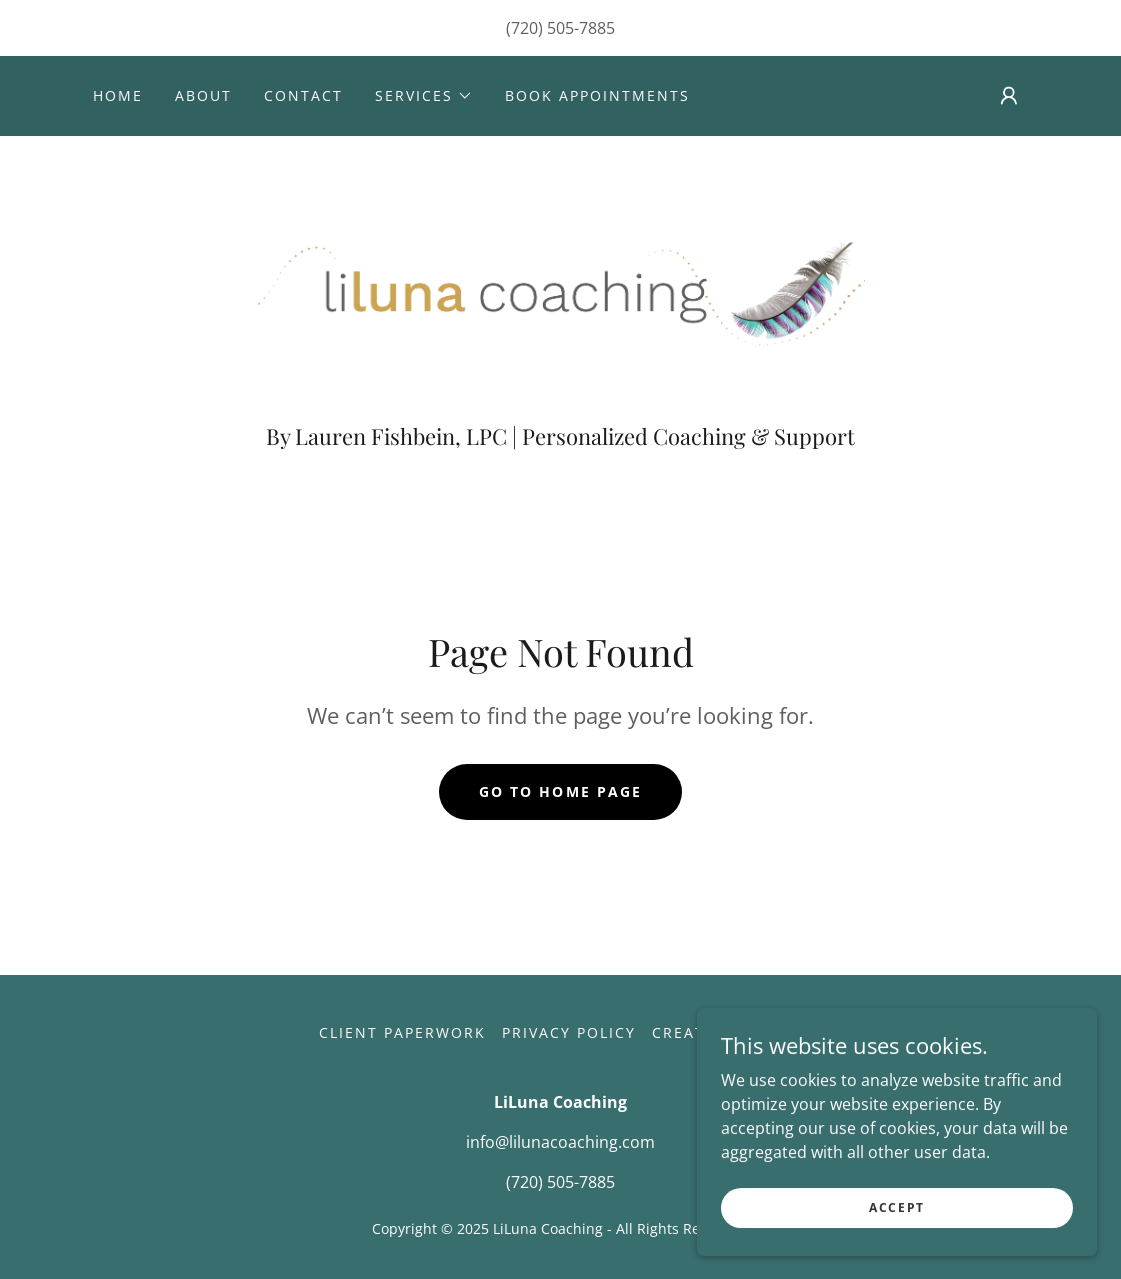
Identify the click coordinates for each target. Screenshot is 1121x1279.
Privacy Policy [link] (569, 1032)
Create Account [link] (727, 1032)
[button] (424, 96)
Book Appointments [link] (597, 95)
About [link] (203, 95)
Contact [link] (303, 95)
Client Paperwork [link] (402, 1032)
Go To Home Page (560, 791)
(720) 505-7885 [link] (560, 28)
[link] (561, 286)
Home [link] (118, 95)
